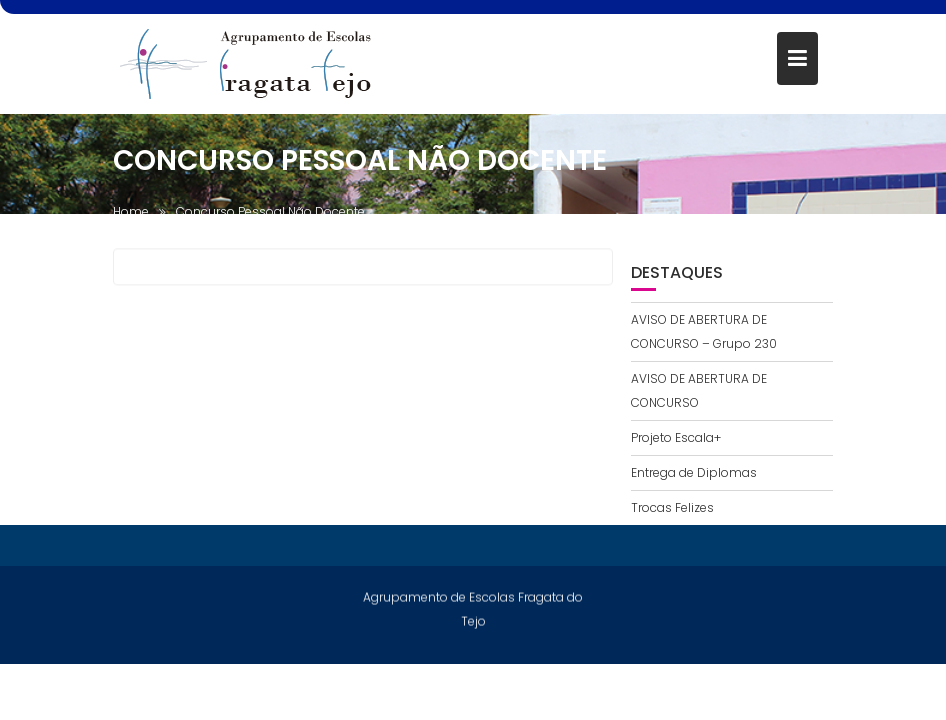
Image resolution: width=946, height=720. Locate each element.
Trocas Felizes (672, 507)
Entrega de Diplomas (694, 472)
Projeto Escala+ (676, 437)
